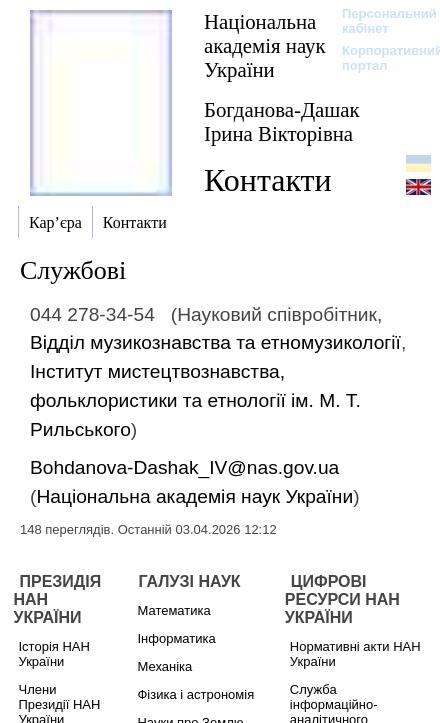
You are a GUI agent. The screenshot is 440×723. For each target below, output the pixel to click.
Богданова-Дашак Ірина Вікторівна (282, 121)
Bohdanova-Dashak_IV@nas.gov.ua (184, 467)
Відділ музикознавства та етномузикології (215, 342)
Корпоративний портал (379, 58)
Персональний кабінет (379, 21)
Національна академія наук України (265, 45)
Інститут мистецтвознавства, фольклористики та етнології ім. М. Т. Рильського (195, 400)
